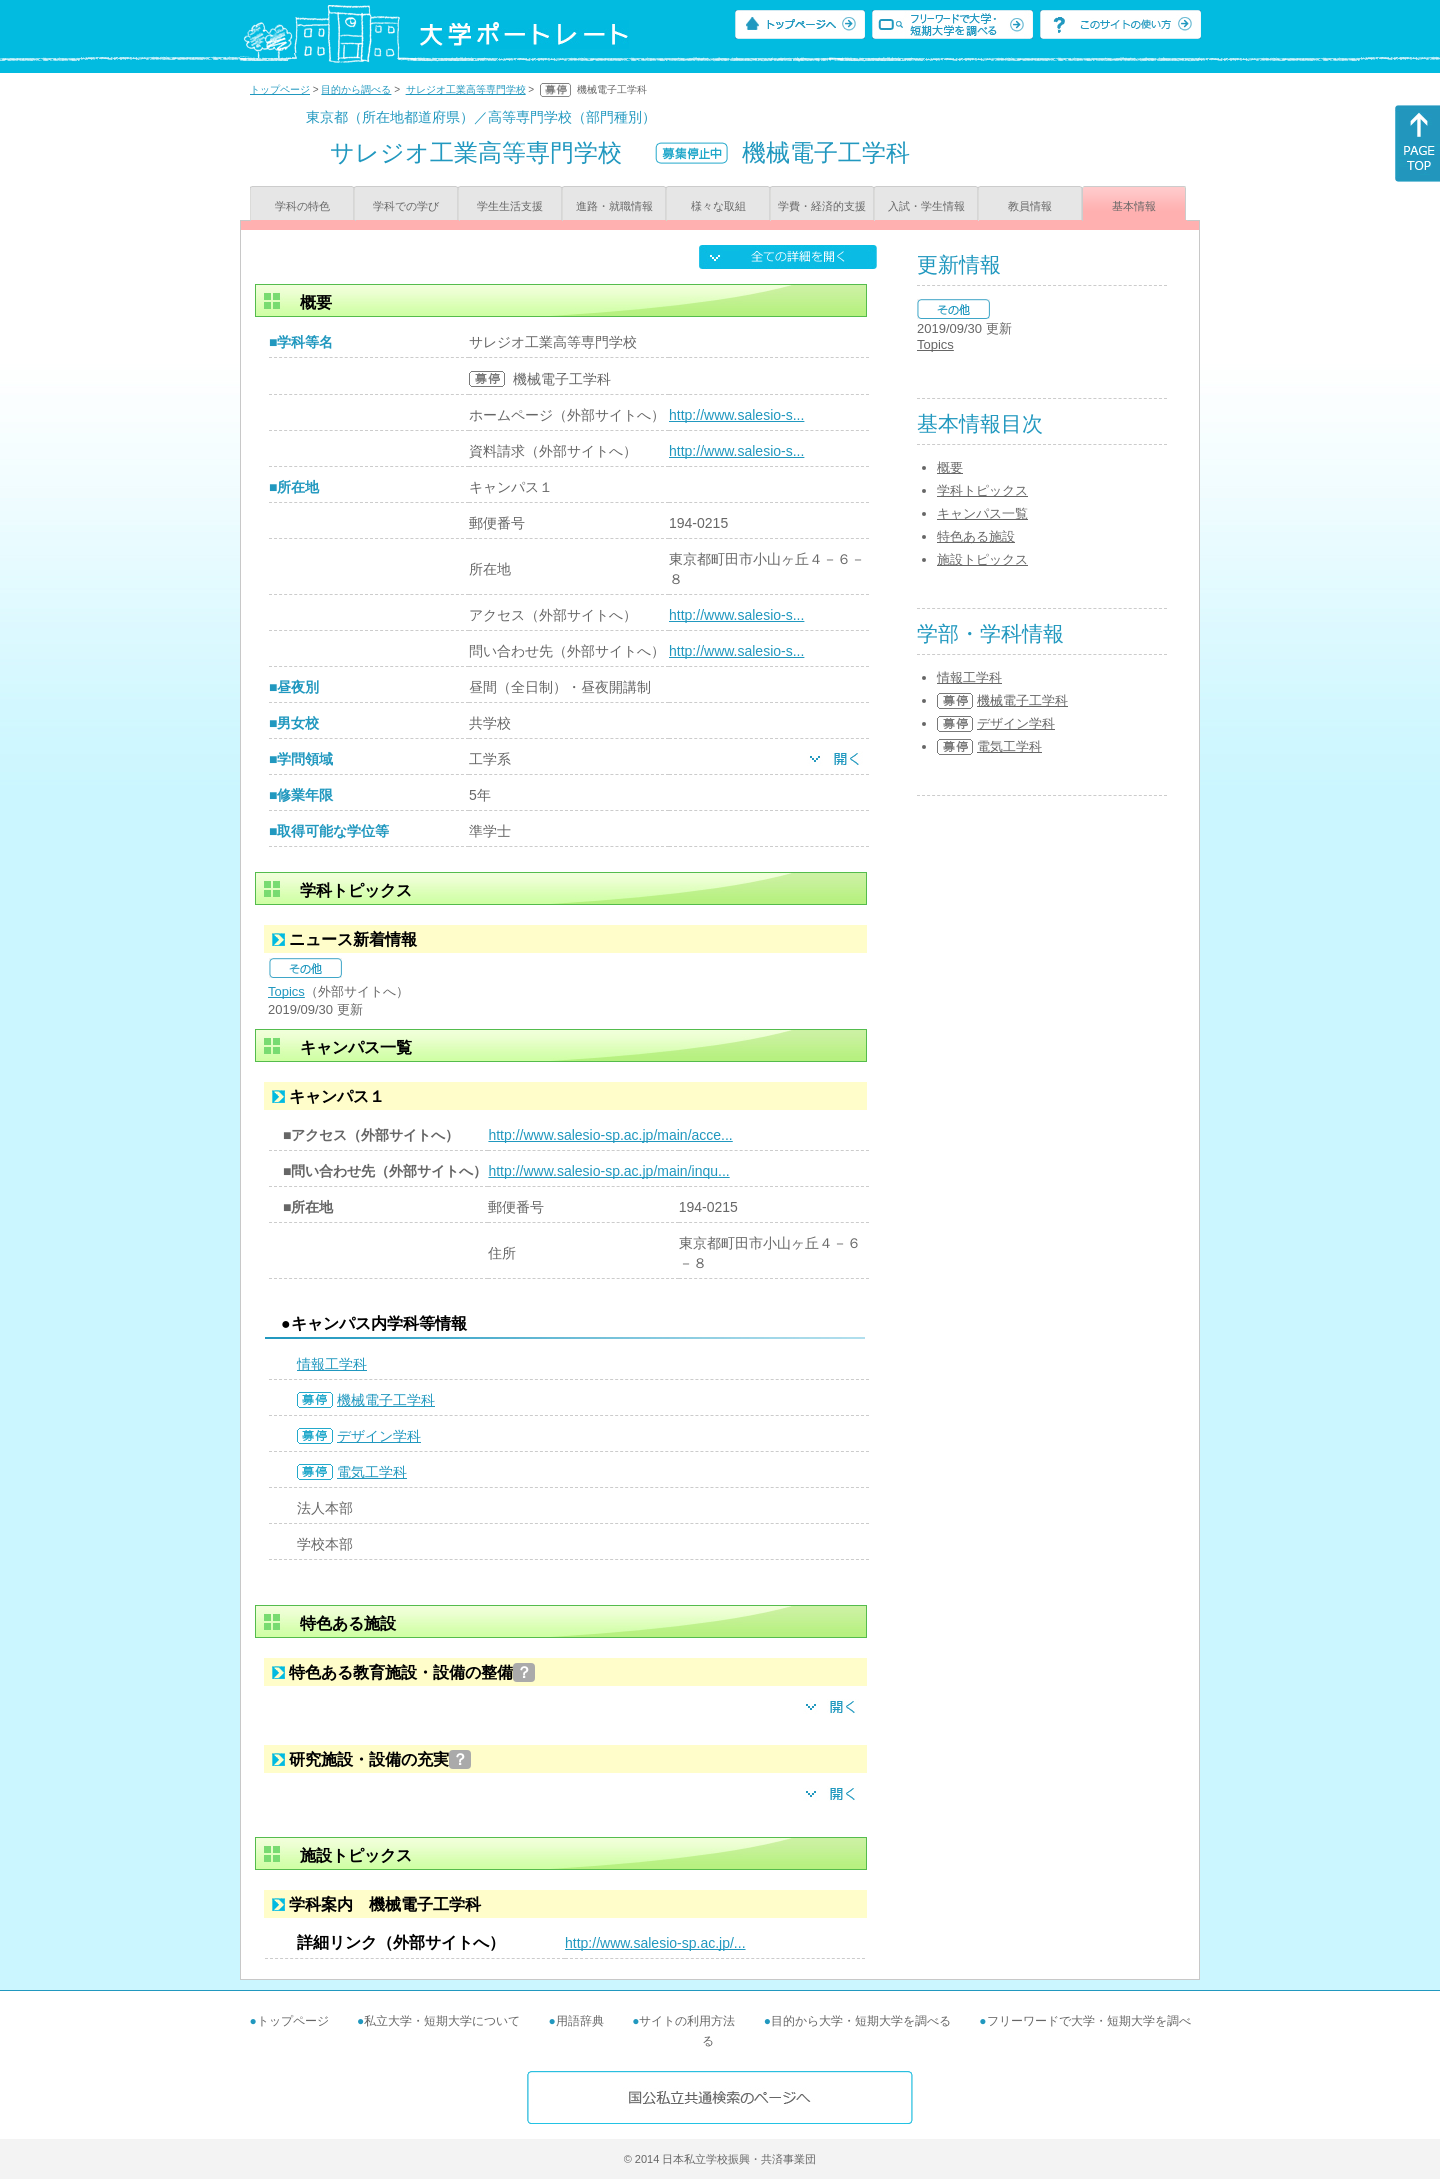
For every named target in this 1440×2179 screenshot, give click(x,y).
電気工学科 (372, 1472)
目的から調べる (356, 89)
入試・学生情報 (926, 206)
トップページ (280, 89)
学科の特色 (302, 206)
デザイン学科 (379, 1436)
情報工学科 (332, 1364)
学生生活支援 (510, 206)
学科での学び (406, 206)
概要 (950, 467)
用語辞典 (580, 2021)
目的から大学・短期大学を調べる (861, 2021)
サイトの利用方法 (687, 2021)
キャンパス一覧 (982, 513)
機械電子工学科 (386, 1400)
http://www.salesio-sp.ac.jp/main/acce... (610, 1135)
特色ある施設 (976, 536)
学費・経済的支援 (822, 206)
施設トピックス (982, 559)
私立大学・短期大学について (442, 2021)
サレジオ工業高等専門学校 (466, 89)
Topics (286, 991)
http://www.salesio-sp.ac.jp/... (655, 1943)
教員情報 (1030, 206)
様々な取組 (718, 206)
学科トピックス (982, 490)
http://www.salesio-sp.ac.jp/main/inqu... (608, 1171)
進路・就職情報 (614, 206)
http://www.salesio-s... (736, 415)
